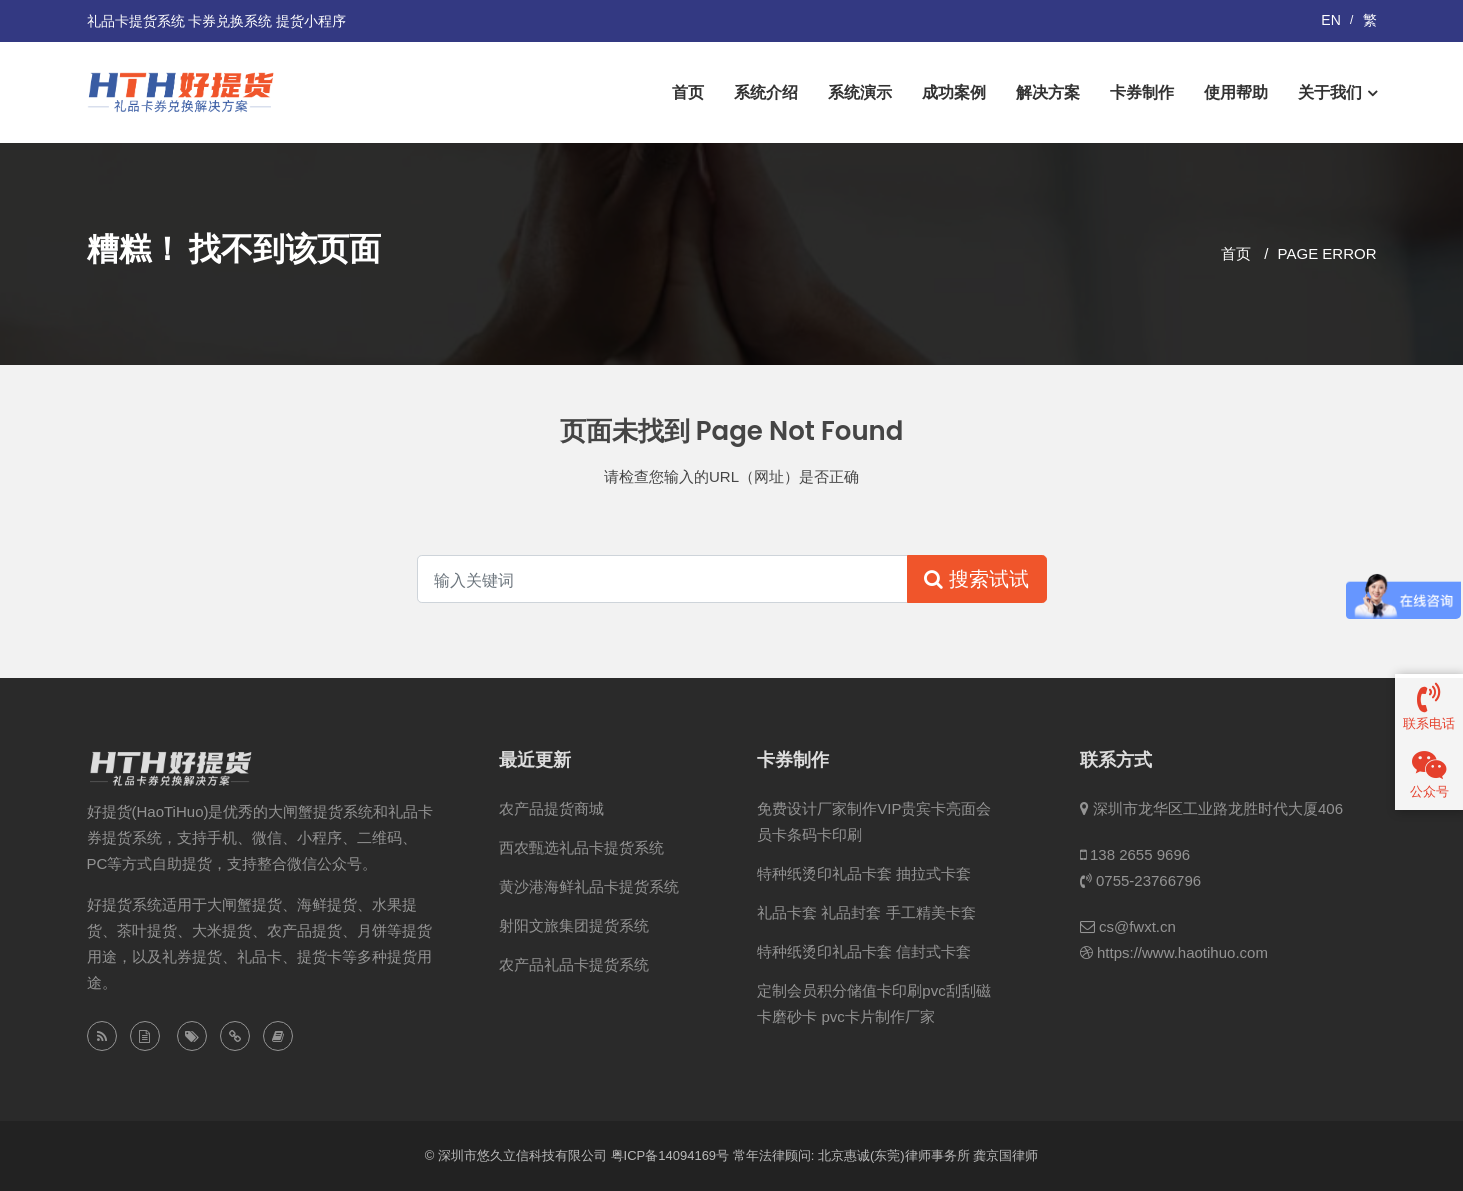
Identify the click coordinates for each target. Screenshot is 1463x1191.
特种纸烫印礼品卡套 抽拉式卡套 (864, 873)
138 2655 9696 (1140, 854)
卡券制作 (1142, 92)
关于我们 (1330, 92)
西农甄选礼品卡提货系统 (581, 847)
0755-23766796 (1148, 880)
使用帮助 (1236, 92)
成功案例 (954, 92)
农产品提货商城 (551, 808)
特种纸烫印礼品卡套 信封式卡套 (864, 951)
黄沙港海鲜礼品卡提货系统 (589, 886)
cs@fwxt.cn (1137, 926)
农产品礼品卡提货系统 (574, 964)
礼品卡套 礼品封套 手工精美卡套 (866, 912)
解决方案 (1048, 92)
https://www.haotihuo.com (1182, 952)
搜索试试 (977, 579)
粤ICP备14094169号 (670, 1155)
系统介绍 (766, 92)
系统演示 (860, 92)
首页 (688, 92)
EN (1330, 20)
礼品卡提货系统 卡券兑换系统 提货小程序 (217, 21)
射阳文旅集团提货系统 (574, 925)
